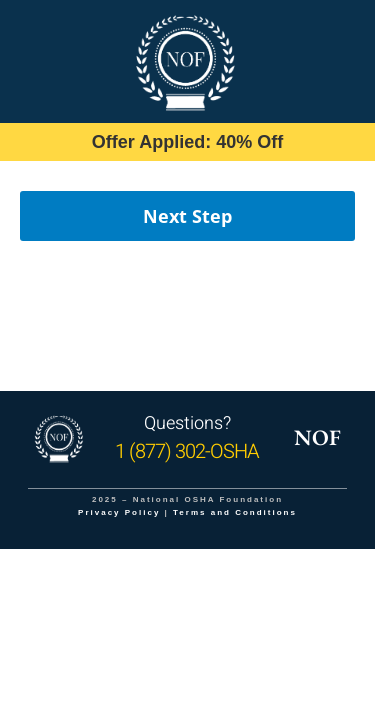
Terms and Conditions (235, 512)
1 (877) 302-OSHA (187, 451)
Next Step (187, 216)
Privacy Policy (119, 512)
